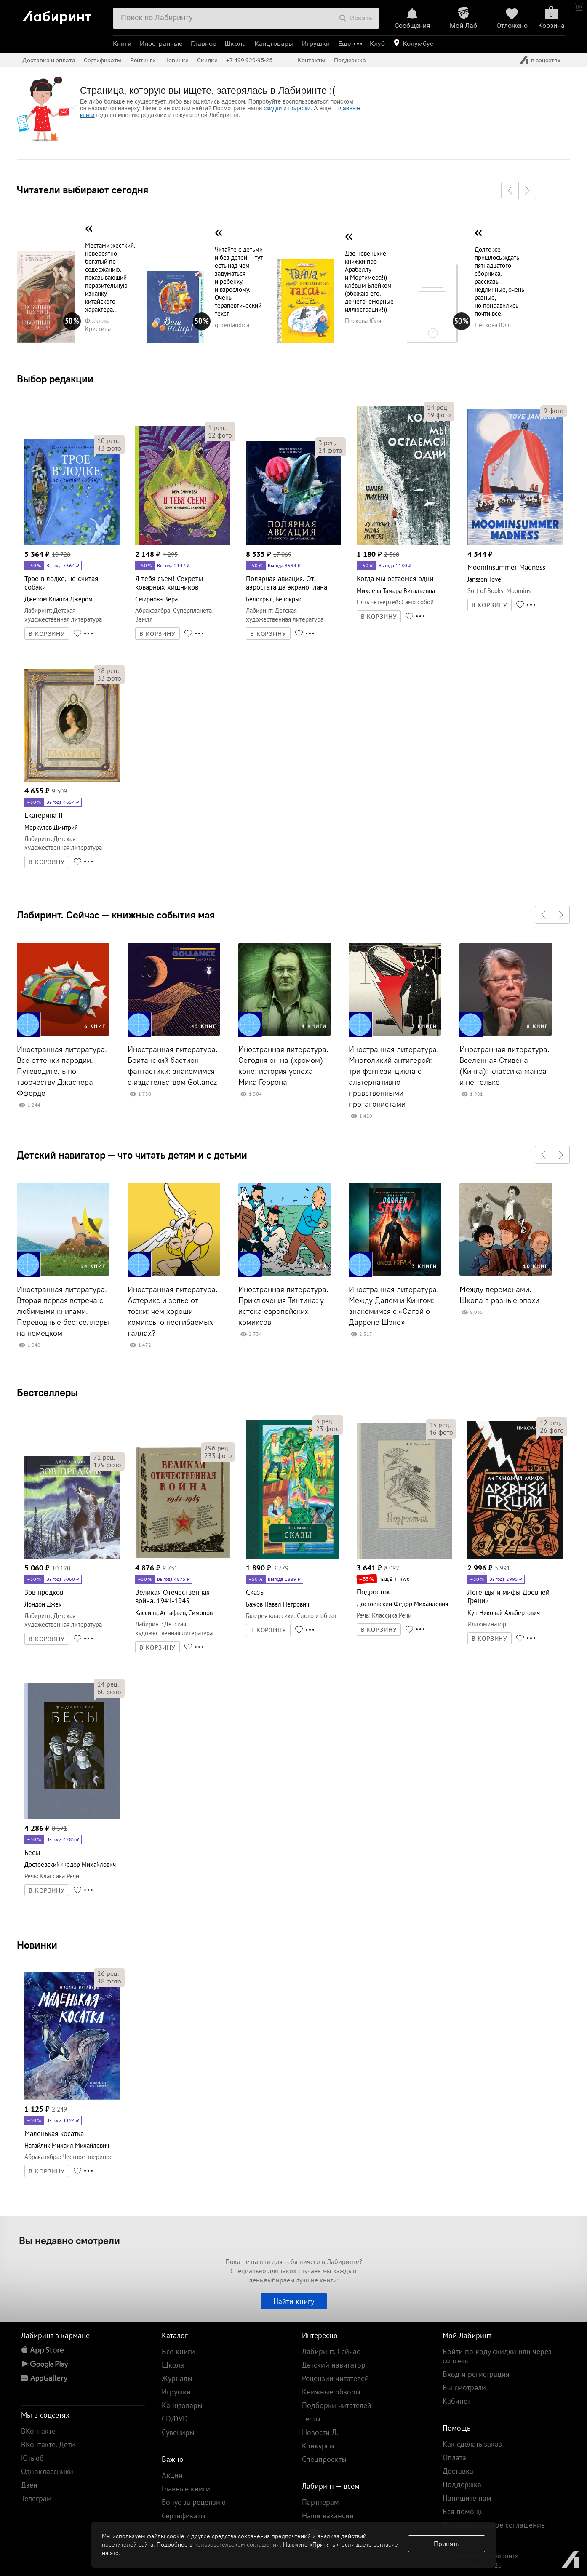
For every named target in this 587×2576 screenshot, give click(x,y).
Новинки (37, 1944)
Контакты (312, 60)
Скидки (207, 60)
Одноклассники (47, 2471)
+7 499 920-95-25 (249, 60)
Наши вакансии (328, 2515)
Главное (203, 44)
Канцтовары (274, 44)
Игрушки (316, 44)
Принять (446, 2543)
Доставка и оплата (48, 60)
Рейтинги (143, 60)
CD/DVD (175, 2419)
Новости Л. (320, 2432)
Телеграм (36, 2498)
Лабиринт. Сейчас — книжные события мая (116, 915)
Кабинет (456, 2401)
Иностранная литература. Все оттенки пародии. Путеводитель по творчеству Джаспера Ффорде (62, 1071)
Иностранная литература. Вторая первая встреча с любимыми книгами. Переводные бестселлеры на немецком (63, 1311)
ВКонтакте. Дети (48, 2444)
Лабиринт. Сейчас (331, 2351)
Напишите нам (467, 2498)
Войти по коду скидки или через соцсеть (497, 2355)
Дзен (29, 2485)
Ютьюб (32, 2458)
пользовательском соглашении (237, 2544)
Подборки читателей (336, 2405)
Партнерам (320, 2502)
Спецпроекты (324, 2459)
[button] (510, 190)
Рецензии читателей (335, 2378)
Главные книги (186, 2488)
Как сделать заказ (472, 2444)
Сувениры (178, 2432)
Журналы (177, 2378)
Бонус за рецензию (194, 2502)
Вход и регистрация (476, 2374)
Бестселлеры (47, 1392)
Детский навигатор (334, 2365)
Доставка (458, 2471)
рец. (108, 440)
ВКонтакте (38, 2431)
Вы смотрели (464, 2387)
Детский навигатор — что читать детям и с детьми (132, 1155)
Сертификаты (103, 60)
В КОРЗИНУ (47, 634)
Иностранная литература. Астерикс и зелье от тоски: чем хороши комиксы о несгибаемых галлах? (173, 1311)
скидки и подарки (287, 108)
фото (109, 448)
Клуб (377, 44)
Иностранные (161, 44)
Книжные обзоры (331, 2392)
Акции (172, 2475)
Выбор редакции (55, 378)
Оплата (454, 2457)
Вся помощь (463, 2511)
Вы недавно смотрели (69, 2240)
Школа (235, 44)
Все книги (178, 2351)
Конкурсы (318, 2446)
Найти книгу (293, 2301)
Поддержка (350, 60)
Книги (122, 44)
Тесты (311, 2419)
